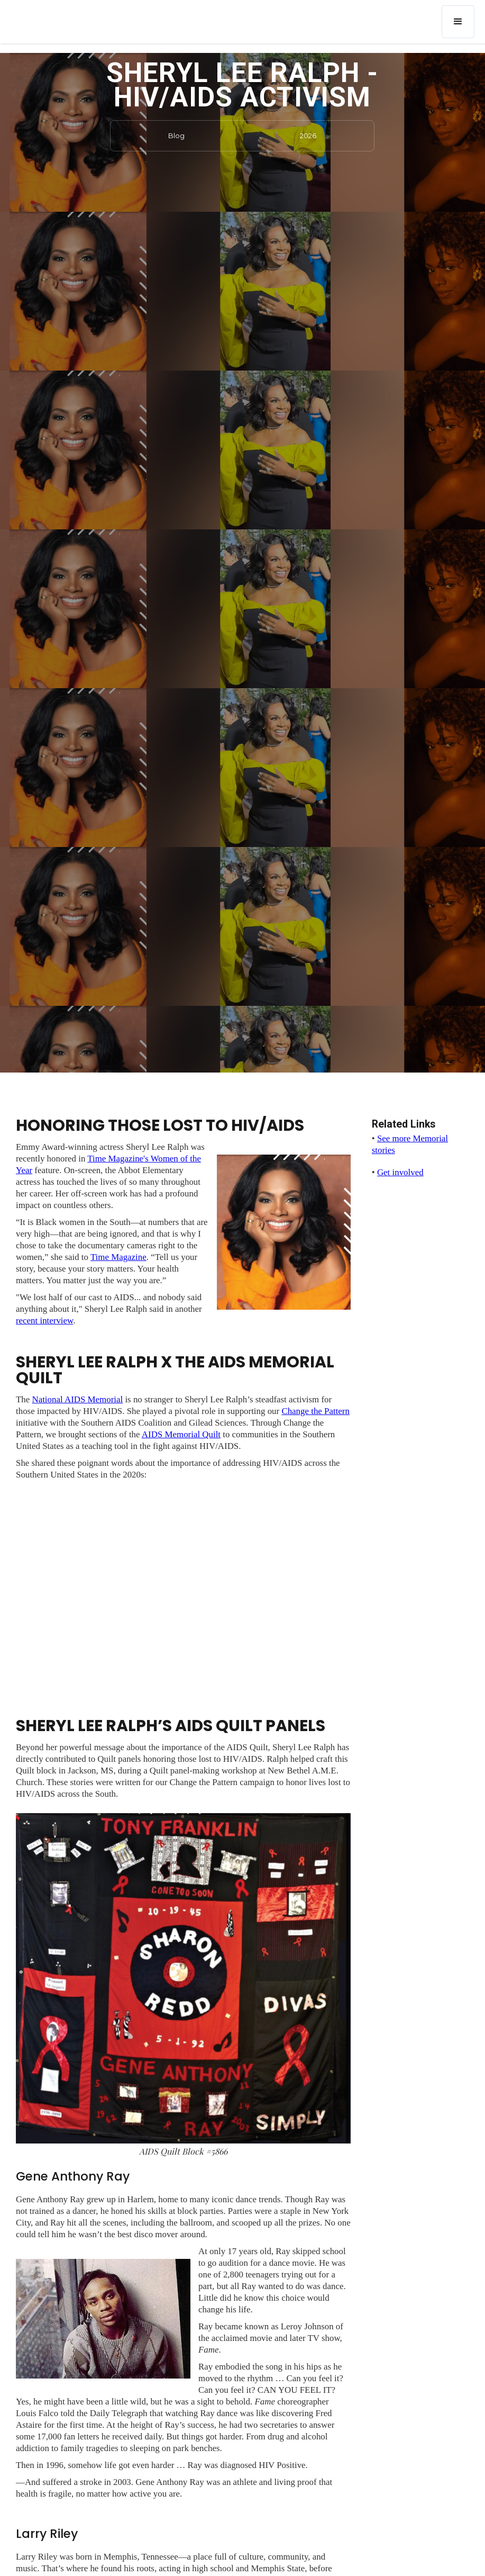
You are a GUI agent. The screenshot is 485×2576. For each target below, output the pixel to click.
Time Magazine (118, 1257)
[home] (76, 13)
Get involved (400, 1172)
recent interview (44, 1321)
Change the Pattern (315, 1411)
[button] (458, 21)
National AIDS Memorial (77, 1399)
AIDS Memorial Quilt (181, 1434)
